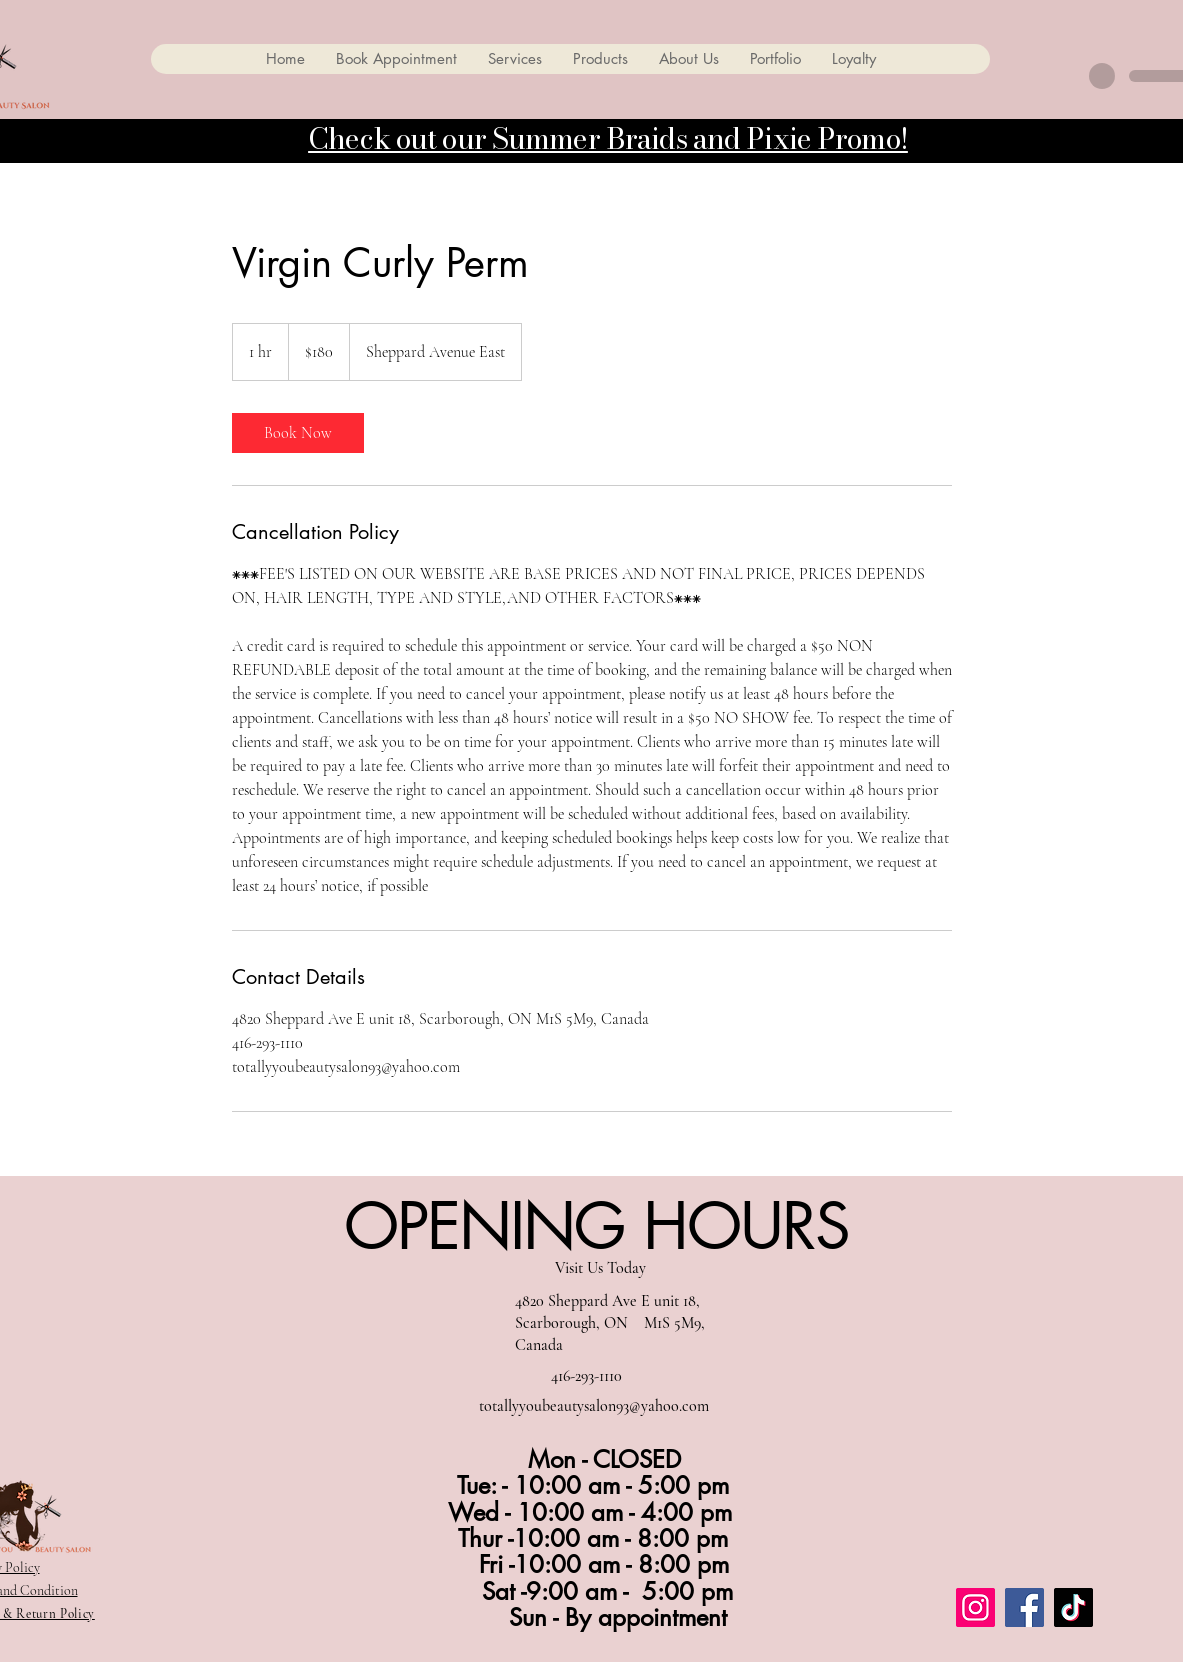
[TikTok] (1073, 1607)
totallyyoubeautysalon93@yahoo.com (594, 1406)
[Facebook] (1024, 1607)
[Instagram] (975, 1607)
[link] (298, 433)
